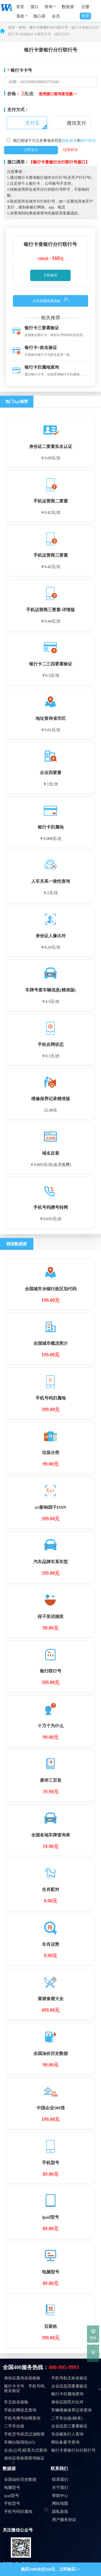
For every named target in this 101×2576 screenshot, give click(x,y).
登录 (85, 16)
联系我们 (59, 2468)
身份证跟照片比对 (67, 2402)
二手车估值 (14, 2426)
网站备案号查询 (65, 2442)
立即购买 (50, 275)
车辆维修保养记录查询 (71, 2410)
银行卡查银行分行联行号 (48, 27)
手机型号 (12, 2503)
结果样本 (70, 150)
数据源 (68, 7)
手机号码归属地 (18, 2511)
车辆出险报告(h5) (19, 2442)
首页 (20, 7)
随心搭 (39, 16)
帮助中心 (60, 2495)
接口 (34, 7)
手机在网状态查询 (20, 2410)
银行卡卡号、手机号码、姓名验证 (26, 2388)
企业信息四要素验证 (69, 2386)
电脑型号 (12, 2487)
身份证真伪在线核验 (22, 2378)
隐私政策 (69, 141)
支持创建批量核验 (47, 301)
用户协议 (88, 141)
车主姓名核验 (16, 2402)
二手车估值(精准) (66, 2418)
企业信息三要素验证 (69, 2426)
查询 (22, 27)
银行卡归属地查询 (67, 2394)
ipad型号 (11, 2495)
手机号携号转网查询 (22, 2418)
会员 (56, 16)
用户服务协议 (64, 2519)
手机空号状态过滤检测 (24, 2434)
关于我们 (60, 2487)
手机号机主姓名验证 (69, 2378)
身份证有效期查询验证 (24, 2458)
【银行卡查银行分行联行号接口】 (59, 162)
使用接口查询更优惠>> (58, 94)
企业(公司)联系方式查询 (25, 2450)
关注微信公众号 (18, 2530)
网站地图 (60, 2503)
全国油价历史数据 (20, 2479)
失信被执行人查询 (67, 2434)
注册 (85, 7)
